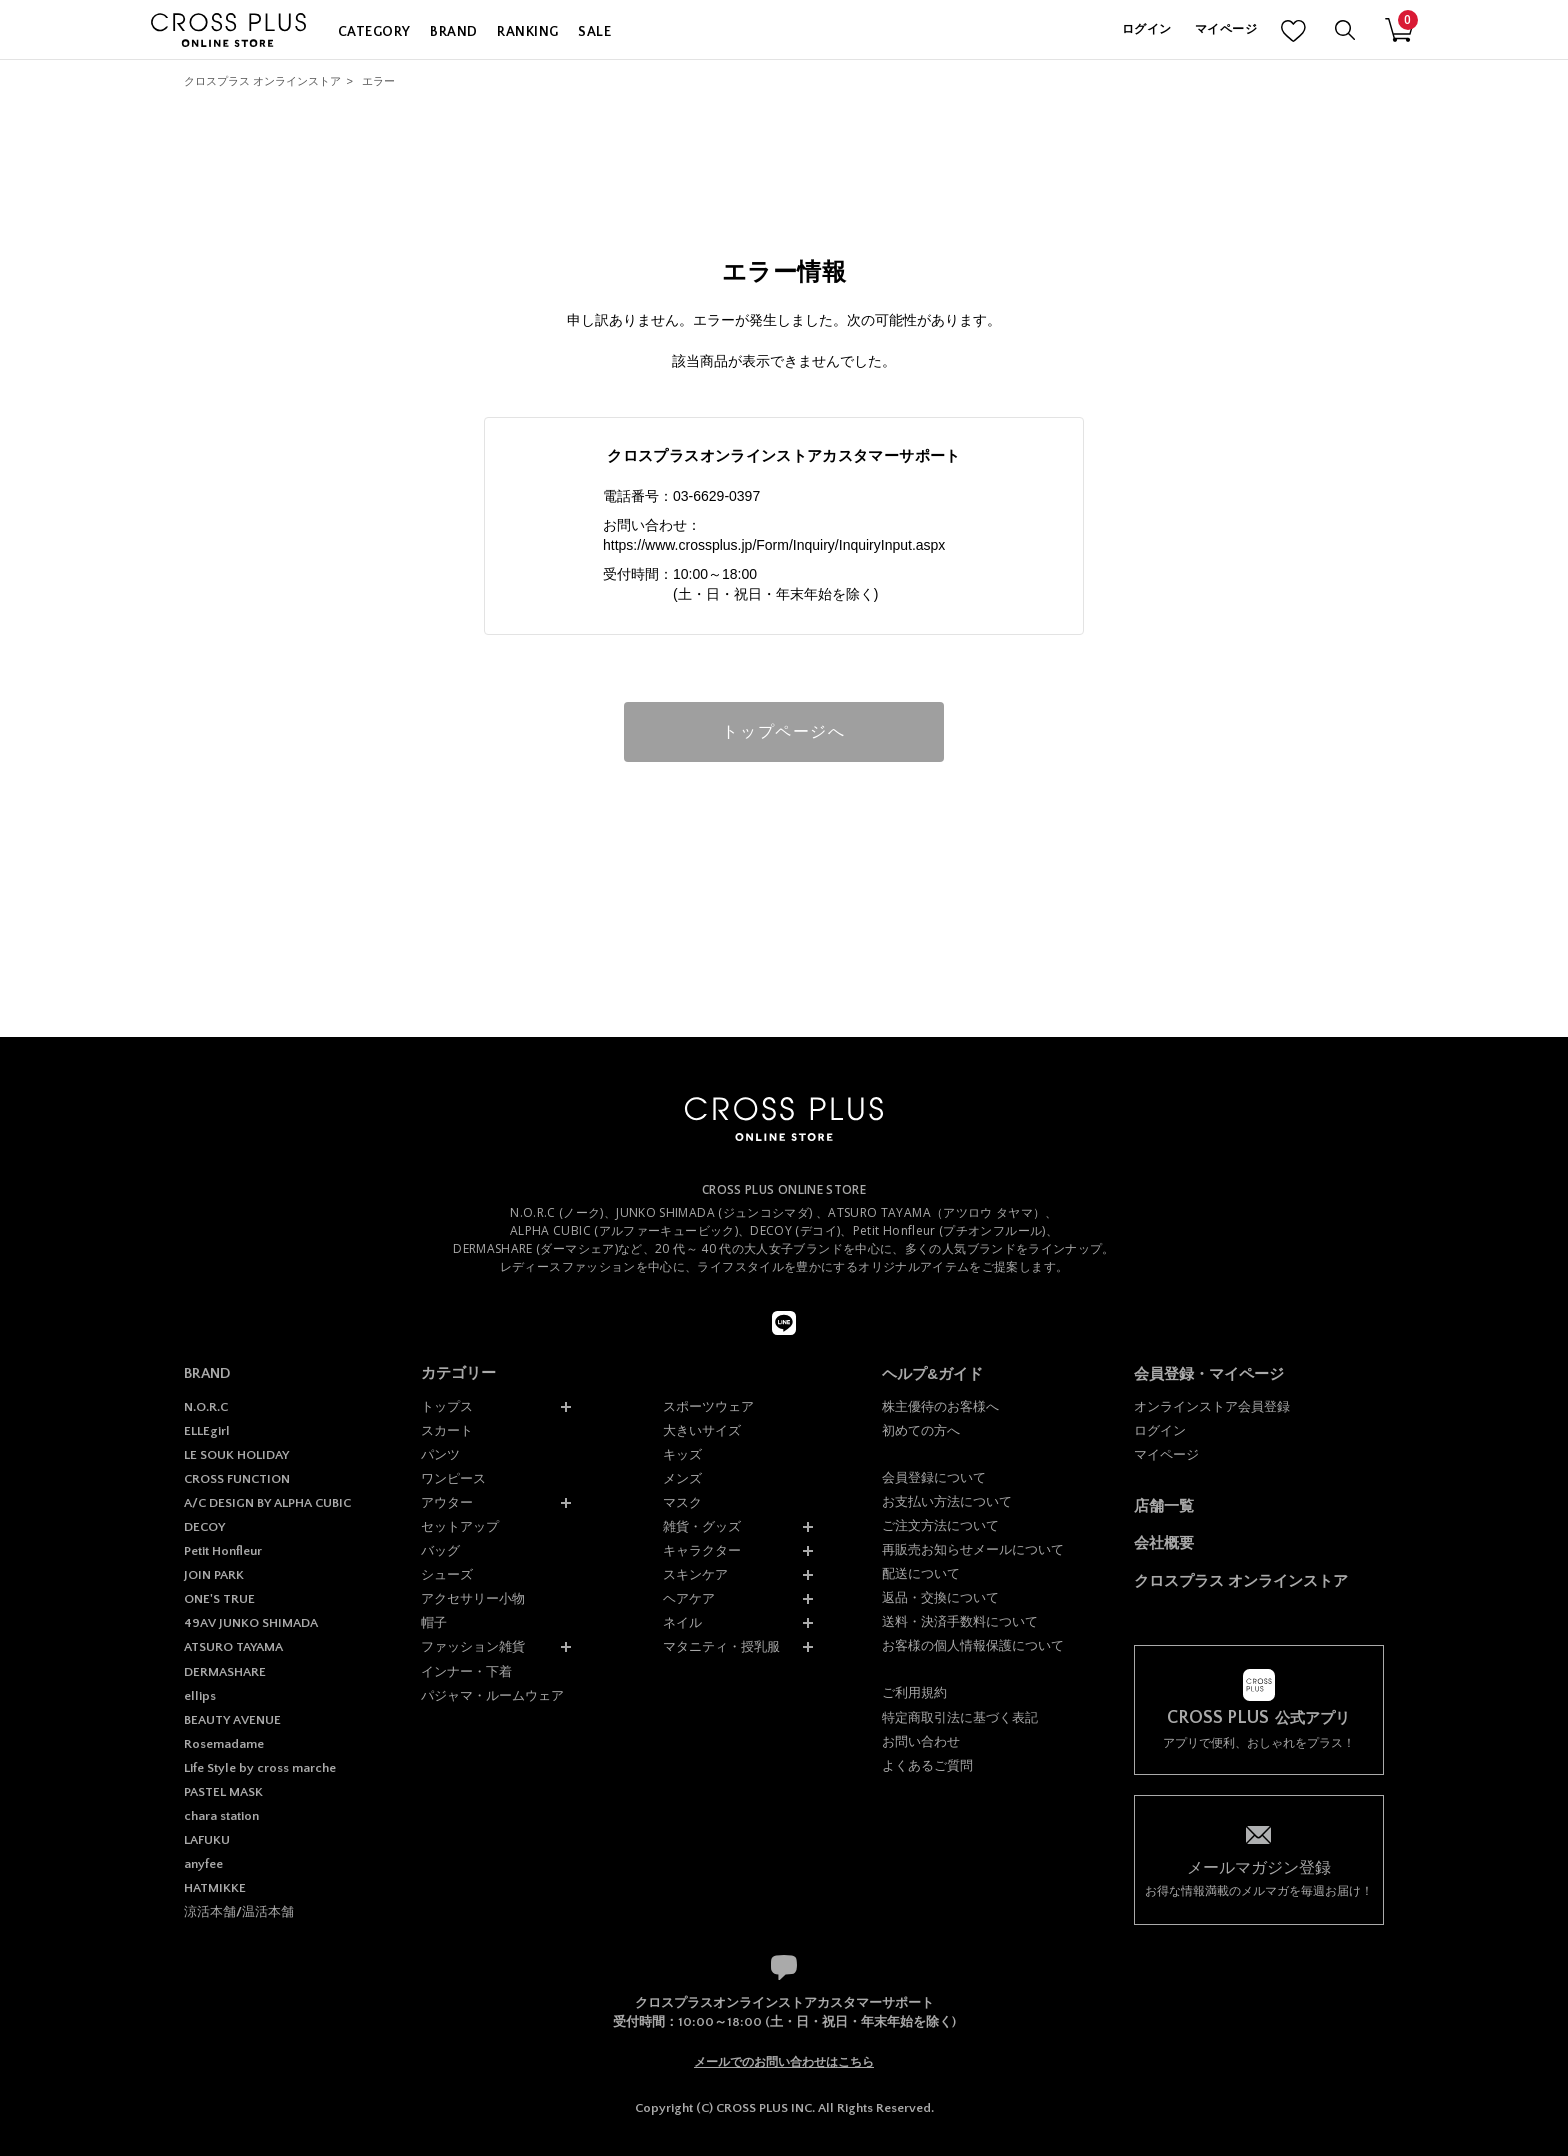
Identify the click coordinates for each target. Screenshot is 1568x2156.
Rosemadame (224, 1744)
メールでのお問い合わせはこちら (784, 2062)
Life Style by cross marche (260, 1768)
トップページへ (783, 731)
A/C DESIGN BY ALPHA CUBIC (267, 1503)
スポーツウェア (708, 1406)
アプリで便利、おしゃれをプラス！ (1259, 1729)
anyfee (203, 1864)
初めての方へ (921, 1430)
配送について (921, 1573)
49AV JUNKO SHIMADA (251, 1623)
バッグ (440, 1550)
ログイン (1146, 29)
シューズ (447, 1574)
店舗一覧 (1164, 1505)
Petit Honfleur (223, 1551)
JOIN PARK (214, 1575)
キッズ (682, 1454)
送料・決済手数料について (960, 1621)
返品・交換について (940, 1597)
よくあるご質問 (927, 1765)
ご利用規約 (914, 1692)
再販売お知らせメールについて (973, 1549)
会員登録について (934, 1477)
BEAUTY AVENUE (232, 1720)
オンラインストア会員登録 (1212, 1406)
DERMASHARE (225, 1672)
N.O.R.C (206, 1407)
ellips (200, 1696)
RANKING (527, 32)
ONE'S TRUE (219, 1599)
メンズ (682, 1478)
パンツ (440, 1454)
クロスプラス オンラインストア (262, 81)
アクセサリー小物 (473, 1598)
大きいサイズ (702, 1430)
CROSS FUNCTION (237, 1479)
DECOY (204, 1527)
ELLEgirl (207, 1431)
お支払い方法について (947, 1501)
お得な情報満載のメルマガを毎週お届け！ (1259, 1877)
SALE (594, 32)
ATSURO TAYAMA (233, 1647)
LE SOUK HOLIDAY (236, 1455)
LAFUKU (207, 1840)
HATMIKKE (215, 1888)
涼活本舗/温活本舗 (239, 1912)
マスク (682, 1502)
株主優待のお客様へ (940, 1406)
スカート (447, 1430)
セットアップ (460, 1526)
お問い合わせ (921, 1741)
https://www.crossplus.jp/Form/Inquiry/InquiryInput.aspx (774, 545)
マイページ (1226, 29)
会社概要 (1164, 1542)
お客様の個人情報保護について (973, 1645)
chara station (221, 1816)
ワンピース (453, 1478)
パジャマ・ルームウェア (492, 1695)
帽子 (434, 1622)
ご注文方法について (940, 1525)
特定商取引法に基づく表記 (960, 1717)
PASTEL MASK (223, 1792)
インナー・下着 (466, 1671)
